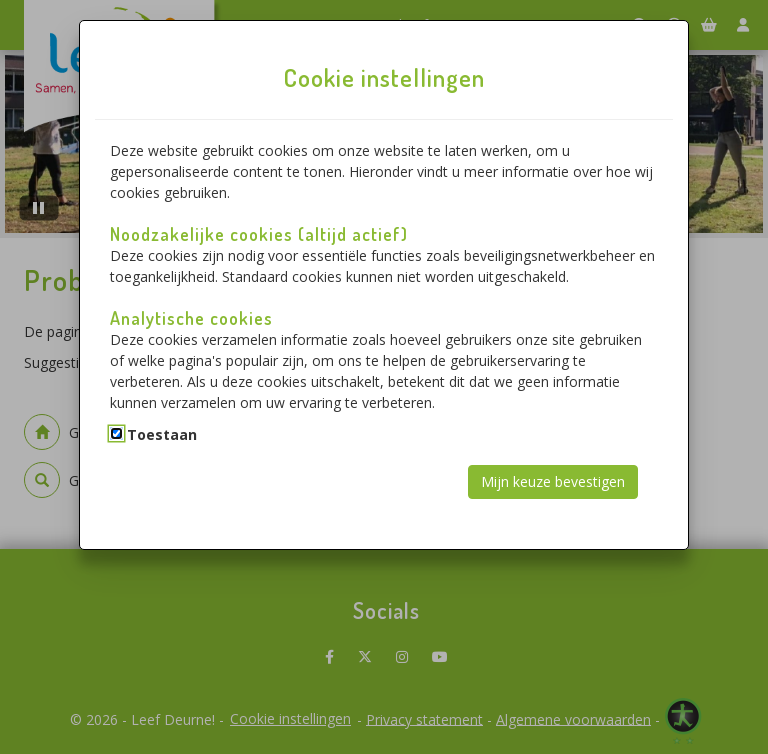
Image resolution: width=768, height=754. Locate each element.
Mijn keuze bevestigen (553, 481)
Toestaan (162, 434)
